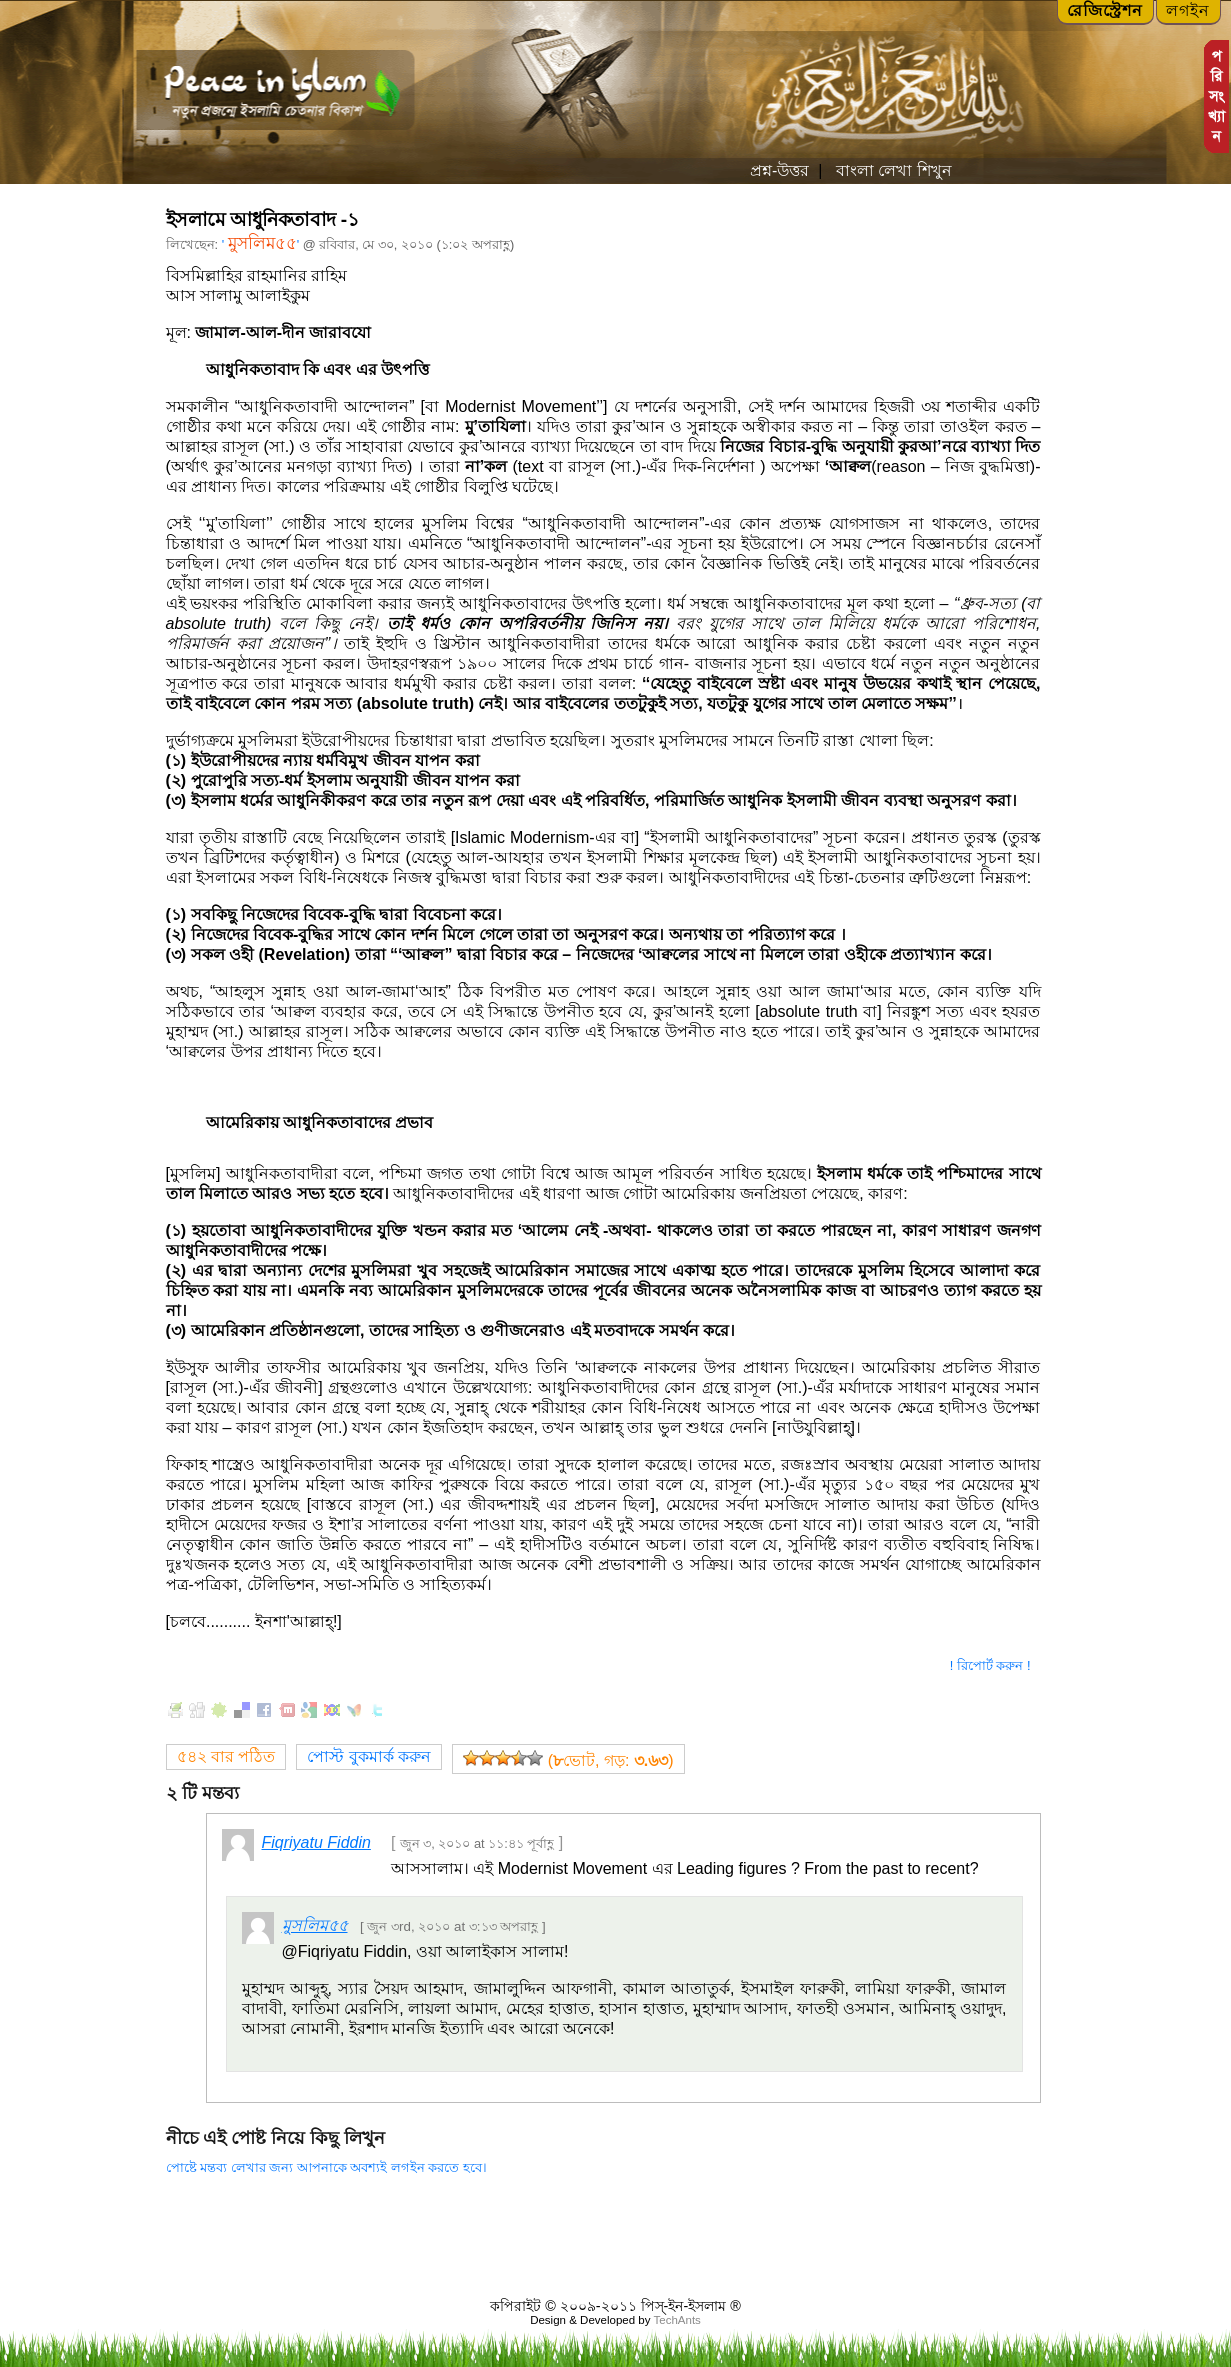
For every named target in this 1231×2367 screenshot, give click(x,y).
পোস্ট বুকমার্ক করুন (369, 1756)
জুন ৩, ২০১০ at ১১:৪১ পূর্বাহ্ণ (477, 1843)
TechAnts (676, 2320)
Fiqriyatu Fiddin (316, 1842)
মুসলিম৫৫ (262, 243)
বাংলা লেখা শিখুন (891, 170)
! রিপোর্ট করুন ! (990, 1665)
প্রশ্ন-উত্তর (779, 170)
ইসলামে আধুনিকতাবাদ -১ (262, 219)
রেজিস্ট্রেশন (1105, 10)
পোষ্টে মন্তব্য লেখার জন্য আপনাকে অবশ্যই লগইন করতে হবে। (326, 2167)
